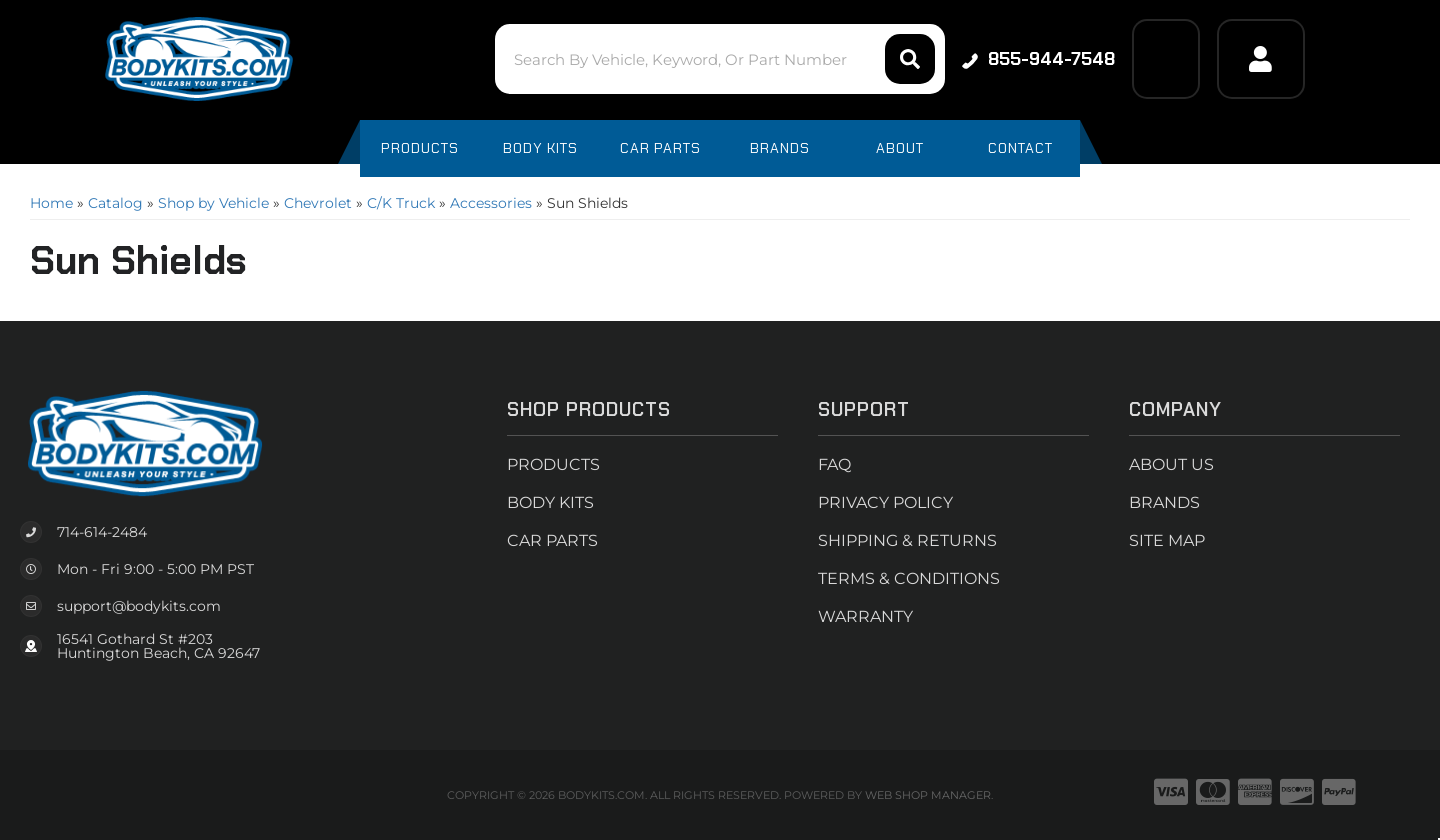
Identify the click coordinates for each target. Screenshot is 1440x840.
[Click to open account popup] (1261, 59)
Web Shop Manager (928, 795)
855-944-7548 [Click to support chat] (1038, 59)
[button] (719, 59)
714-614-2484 (102, 532)
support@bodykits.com (139, 606)
